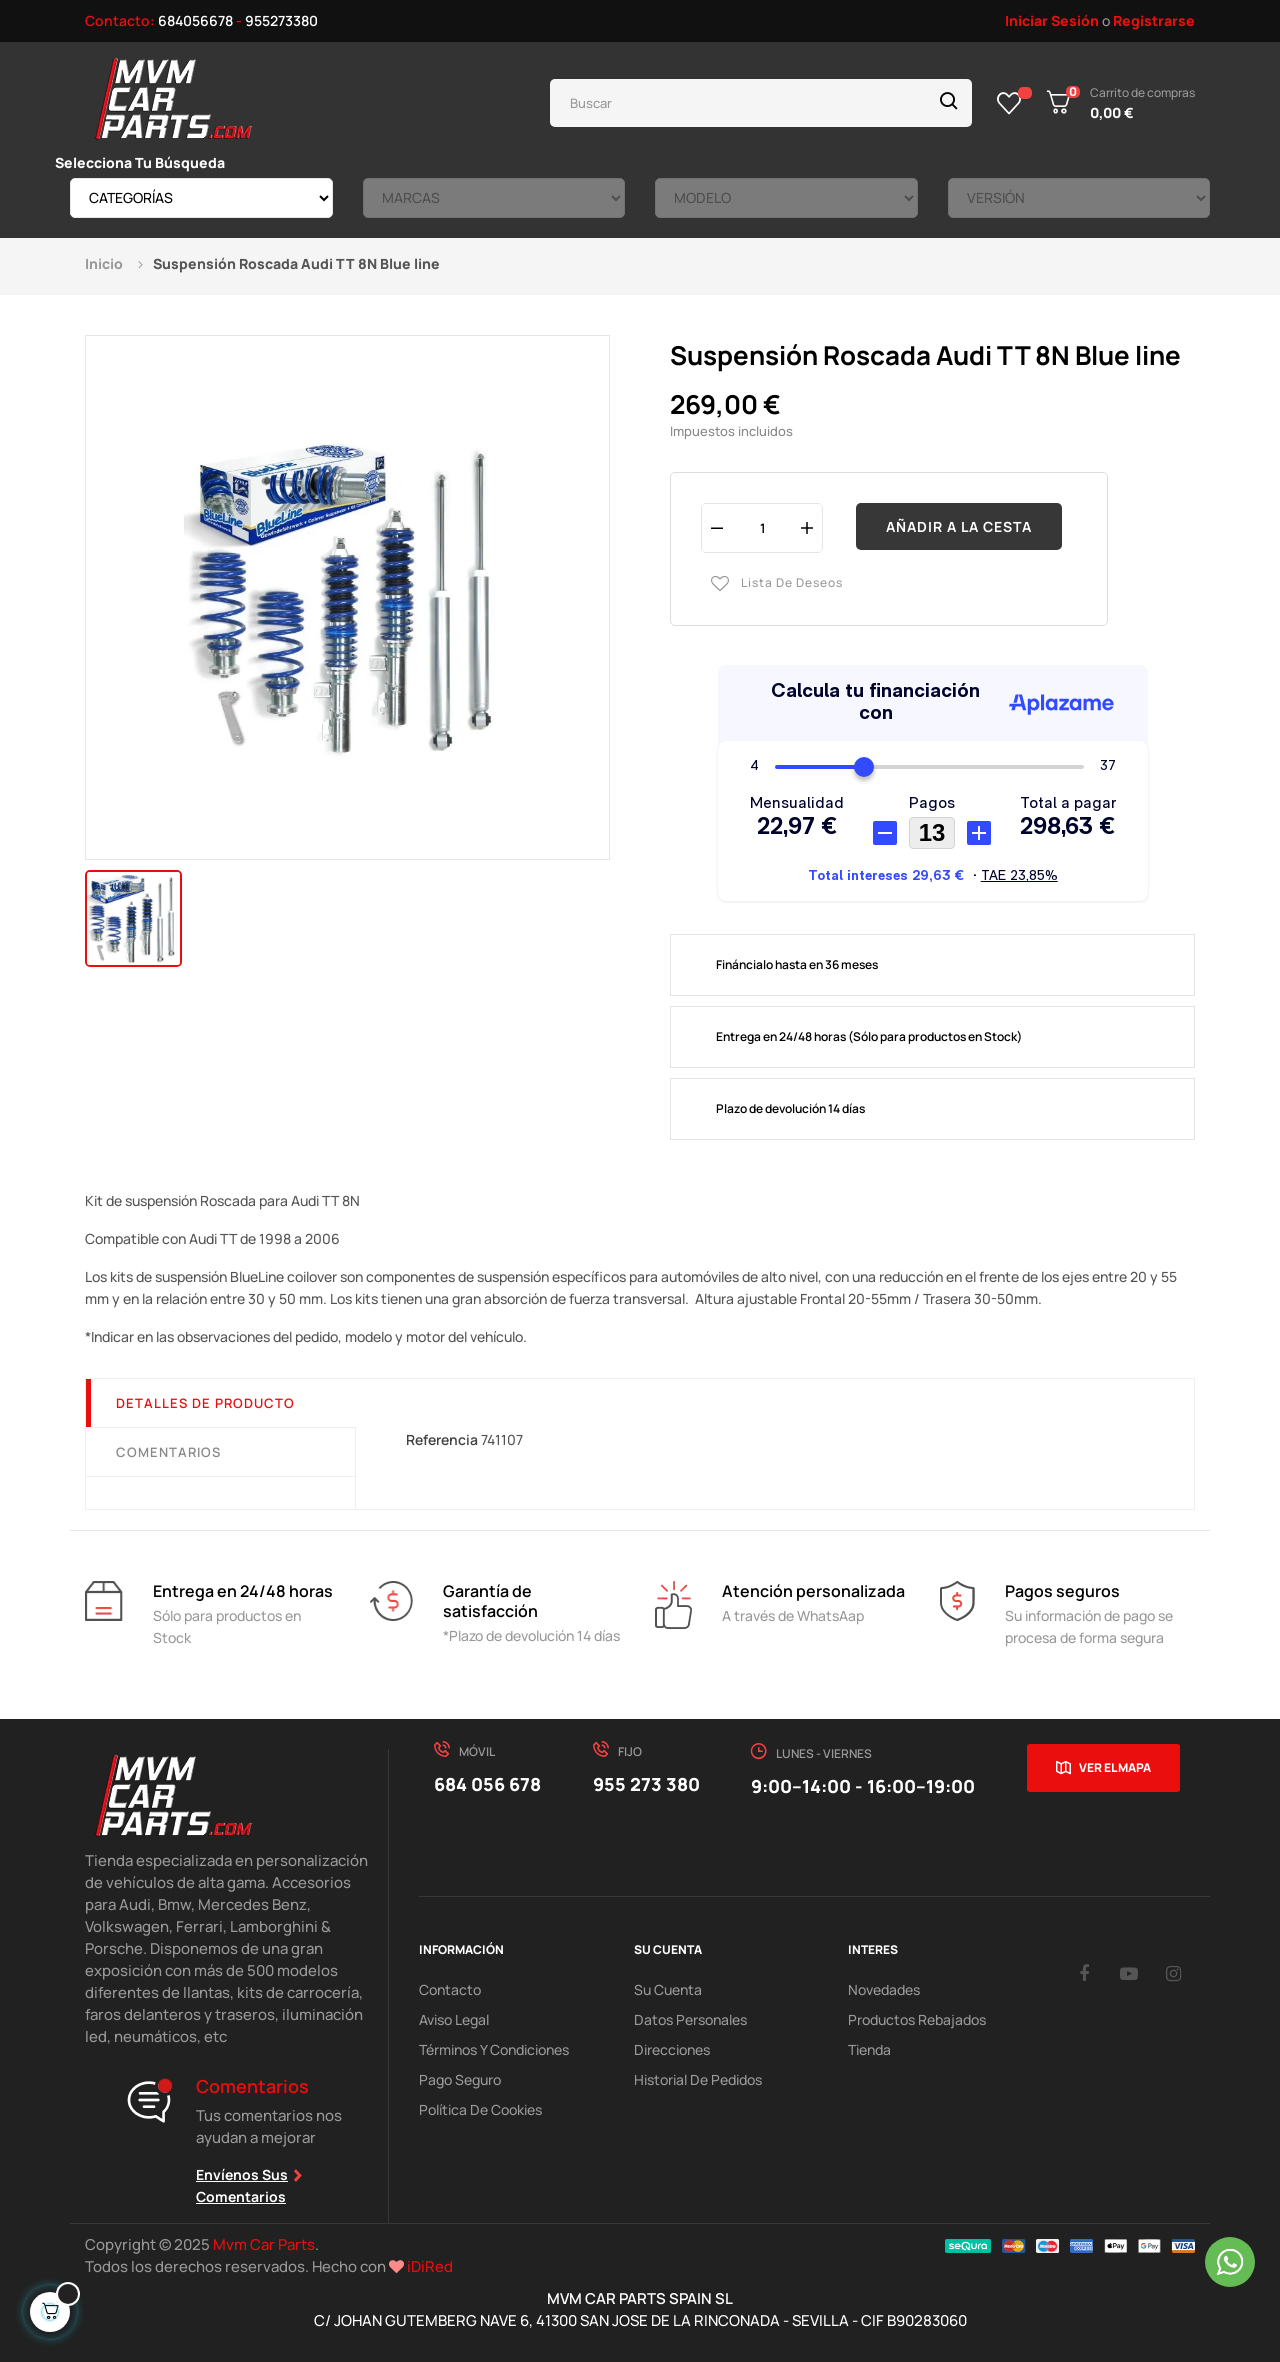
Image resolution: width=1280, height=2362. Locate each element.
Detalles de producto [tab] (205, 1403)
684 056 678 (487, 1784)
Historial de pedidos (698, 2079)
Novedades (884, 1989)
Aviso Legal (454, 2019)
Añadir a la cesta (959, 526)
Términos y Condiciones (494, 2049)
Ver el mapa (1115, 1767)
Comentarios (168, 1452)
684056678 (195, 20)
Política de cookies (480, 2109)
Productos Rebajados (917, 2019)
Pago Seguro (460, 2079)
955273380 (281, 20)
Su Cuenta (668, 1989)
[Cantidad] (762, 527)
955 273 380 (646, 1784)
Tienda (869, 2049)
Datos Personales (690, 2019)
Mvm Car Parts (264, 2244)
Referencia (442, 1439)
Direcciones (672, 2049)
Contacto (450, 1989)
